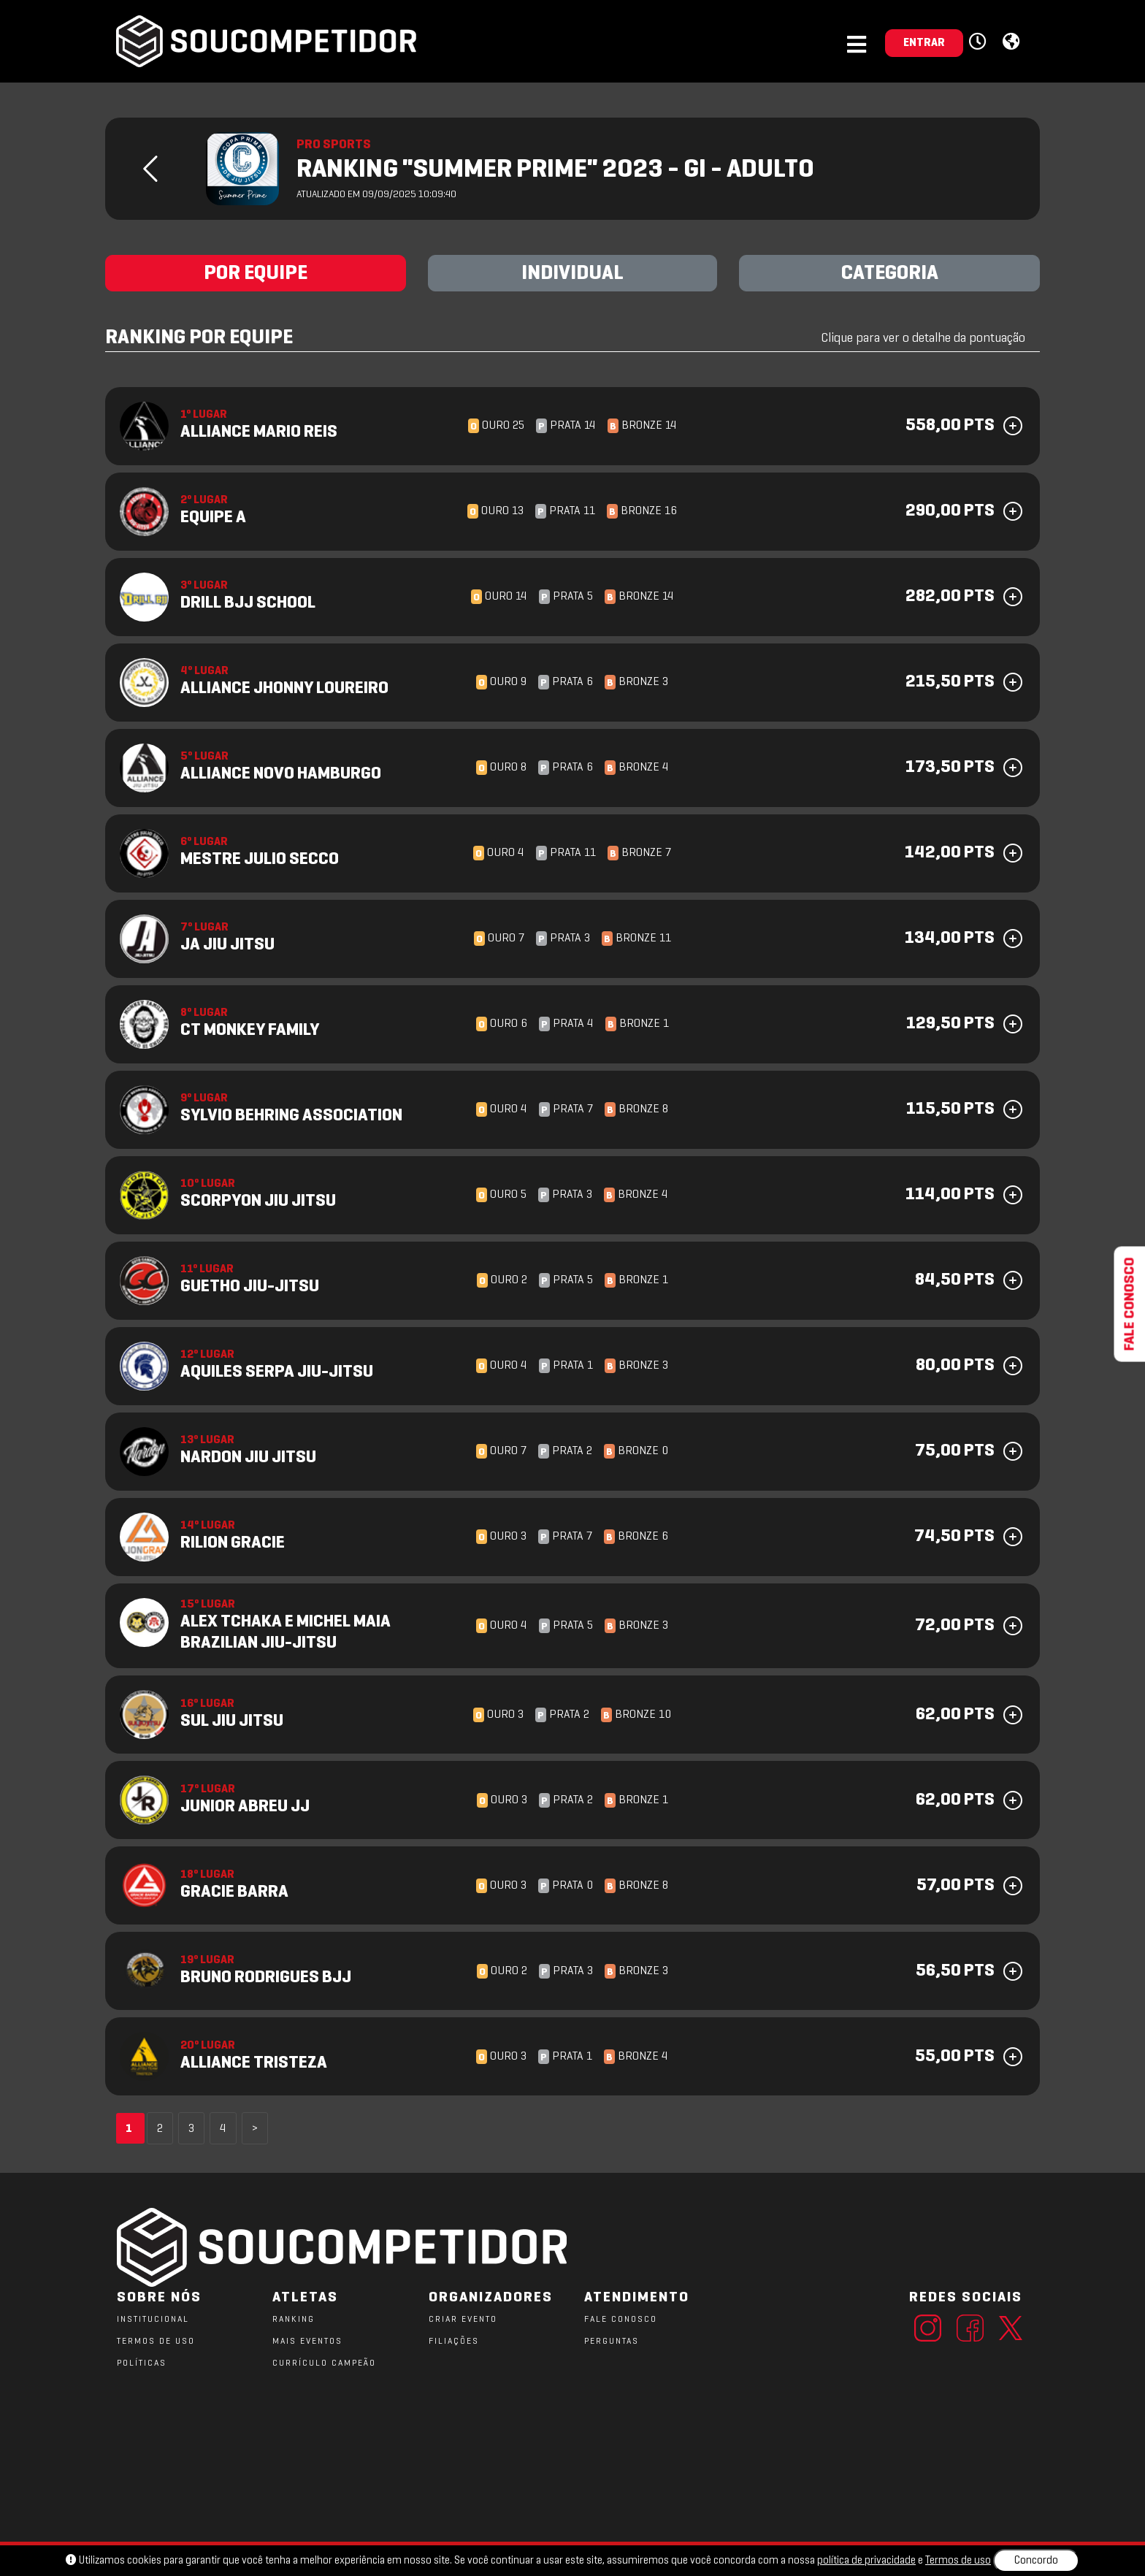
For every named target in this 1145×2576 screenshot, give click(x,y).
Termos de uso (958, 2561)
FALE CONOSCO (620, 2319)
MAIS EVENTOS (307, 2341)
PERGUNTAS (611, 2341)
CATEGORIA (889, 273)
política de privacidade (866, 2561)
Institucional (153, 2319)
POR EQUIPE (255, 273)
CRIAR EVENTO (463, 2319)
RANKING (293, 2319)
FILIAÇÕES (454, 2341)
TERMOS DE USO (156, 2341)
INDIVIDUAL (572, 273)
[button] (979, 42)
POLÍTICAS (141, 2363)
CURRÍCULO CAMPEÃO (324, 2363)
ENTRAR (924, 43)
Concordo (1036, 2561)
